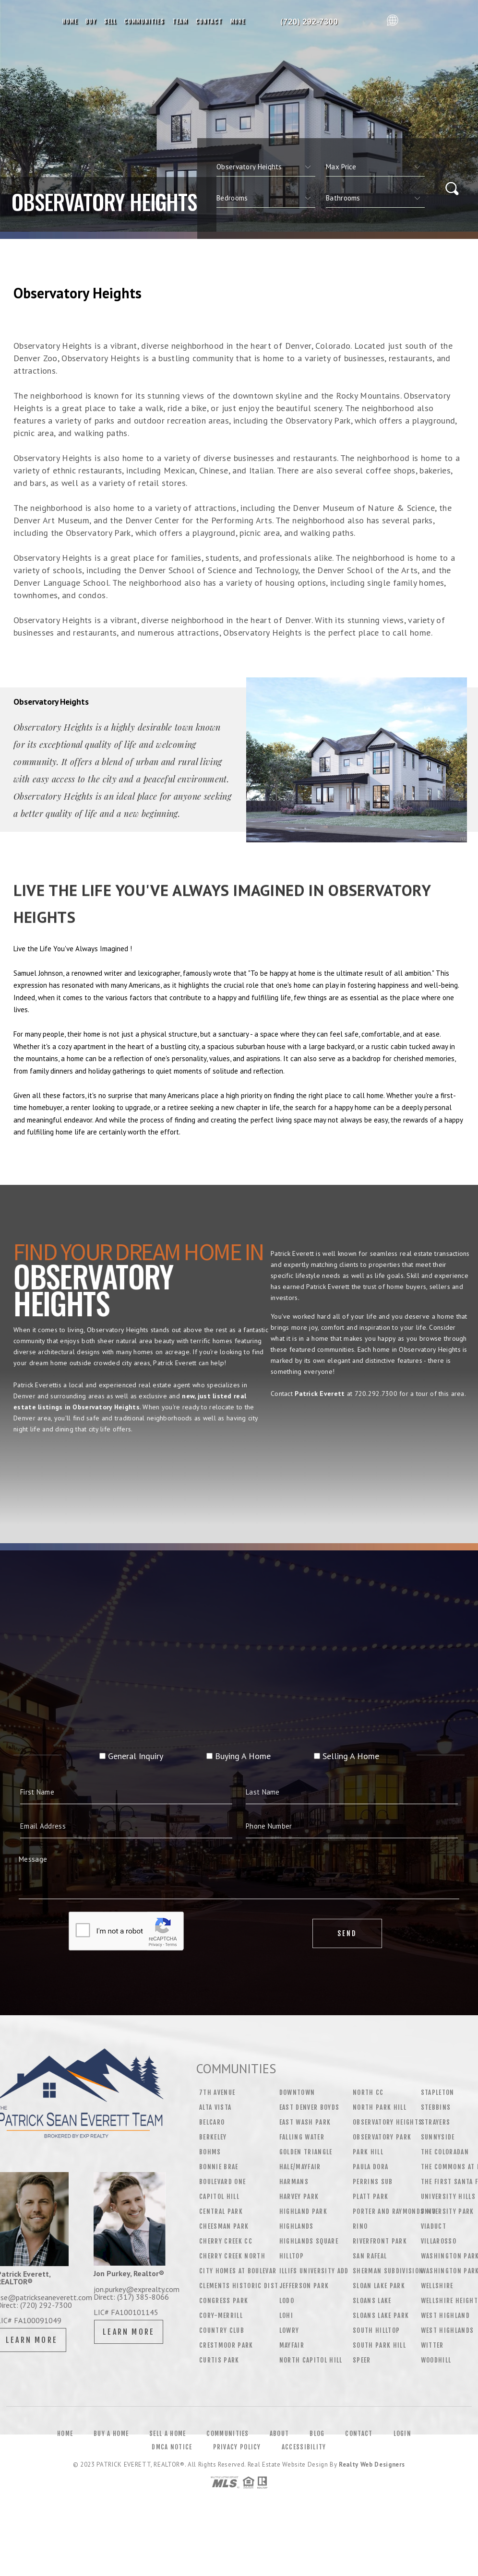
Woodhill (436, 2360)
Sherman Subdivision (388, 2271)
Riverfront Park (380, 2241)
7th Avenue (217, 2092)
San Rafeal (370, 2256)
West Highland (445, 2315)
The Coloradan (445, 2152)
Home (70, 21)
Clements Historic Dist (238, 2286)
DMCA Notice (172, 2472)
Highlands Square (308, 2241)
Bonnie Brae (219, 2167)
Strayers (436, 2122)
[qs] (375, 167)
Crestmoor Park (226, 2345)
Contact (209, 21)
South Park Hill (379, 2345)
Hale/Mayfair (300, 2167)
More (238, 21)
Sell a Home (167, 2458)
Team (180, 21)
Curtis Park (219, 2360)
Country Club (221, 2330)
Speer (362, 2360)
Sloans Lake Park (381, 2315)
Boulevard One (222, 2182)
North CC (368, 2092)
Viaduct (433, 2226)
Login (403, 2458)
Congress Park (223, 2300)
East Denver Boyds (309, 2107)
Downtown (297, 2092)
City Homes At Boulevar (237, 2271)
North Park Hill (379, 2107)
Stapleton (437, 2092)
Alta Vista (215, 2107)
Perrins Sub (373, 2182)
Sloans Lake (372, 2300)
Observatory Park (382, 2137)
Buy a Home (111, 2458)
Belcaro (212, 2122)
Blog (317, 2458)
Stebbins (436, 2107)
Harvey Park (299, 2196)
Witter (432, 2345)
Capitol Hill (219, 2196)
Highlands (296, 2226)
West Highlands (447, 2330)
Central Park (221, 2211)
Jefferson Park (304, 2286)
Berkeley (213, 2137)
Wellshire (437, 2286)
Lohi (286, 2315)
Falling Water (301, 2137)
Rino (360, 2226)
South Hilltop (376, 2330)
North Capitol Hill (311, 2360)
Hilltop (291, 2256)
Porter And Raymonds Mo (394, 2211)
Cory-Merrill (221, 2315)
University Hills (448, 2196)
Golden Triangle (306, 2152)
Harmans (294, 2182)
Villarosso (438, 2241)
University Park (447, 2211)
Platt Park (370, 2196)
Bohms (210, 2152)
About (279, 2458)
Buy (90, 21)
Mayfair (291, 2345)
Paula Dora (370, 2167)
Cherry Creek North (232, 2256)
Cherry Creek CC (225, 2241)
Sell (110, 21)
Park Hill (368, 2152)
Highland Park (303, 2211)
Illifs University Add (314, 2271)
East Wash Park (305, 2122)
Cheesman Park (224, 2226)
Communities (144, 21)
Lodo (286, 2300)
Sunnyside (438, 2137)
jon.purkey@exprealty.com (136, 2289)
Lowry (289, 2330)
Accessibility (304, 2472)
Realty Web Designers (372, 2489)
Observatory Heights (387, 2122)
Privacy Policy (237, 2472)
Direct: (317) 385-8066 (131, 2297)
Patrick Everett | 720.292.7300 (316, 21)
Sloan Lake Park (379, 2286)
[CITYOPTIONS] (265, 167)
